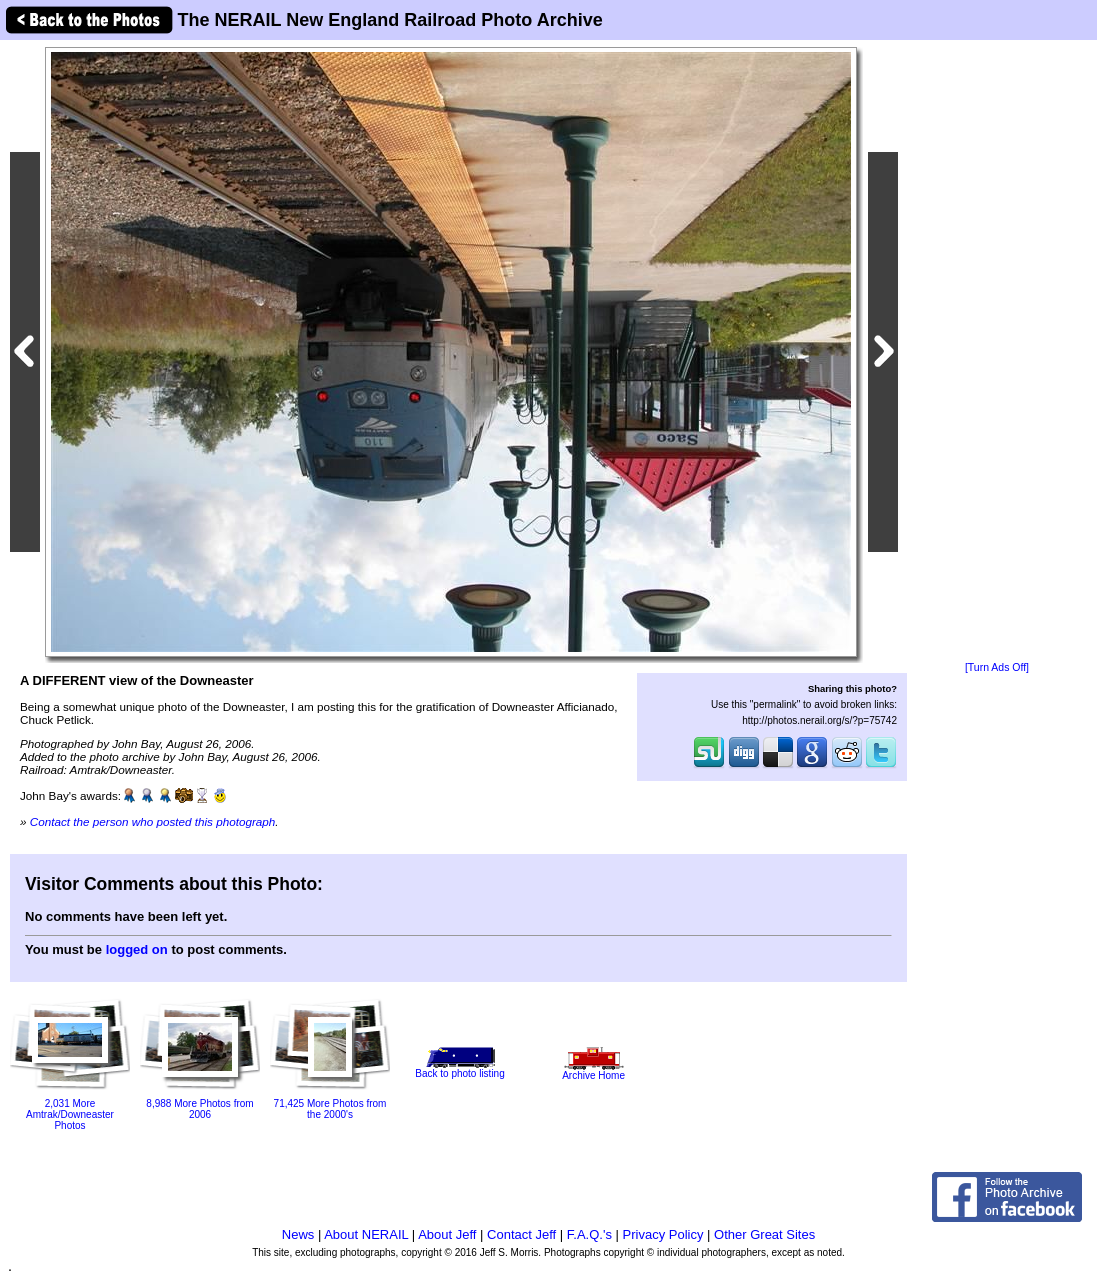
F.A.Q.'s (589, 1234)
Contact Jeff (521, 1234)
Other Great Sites (764, 1234)
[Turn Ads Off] (997, 667)
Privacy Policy (663, 1234)
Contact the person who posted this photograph (153, 821)
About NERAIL (366, 1234)
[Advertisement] (997, 352)
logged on (137, 949)
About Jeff (447, 1234)
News (298, 1234)
